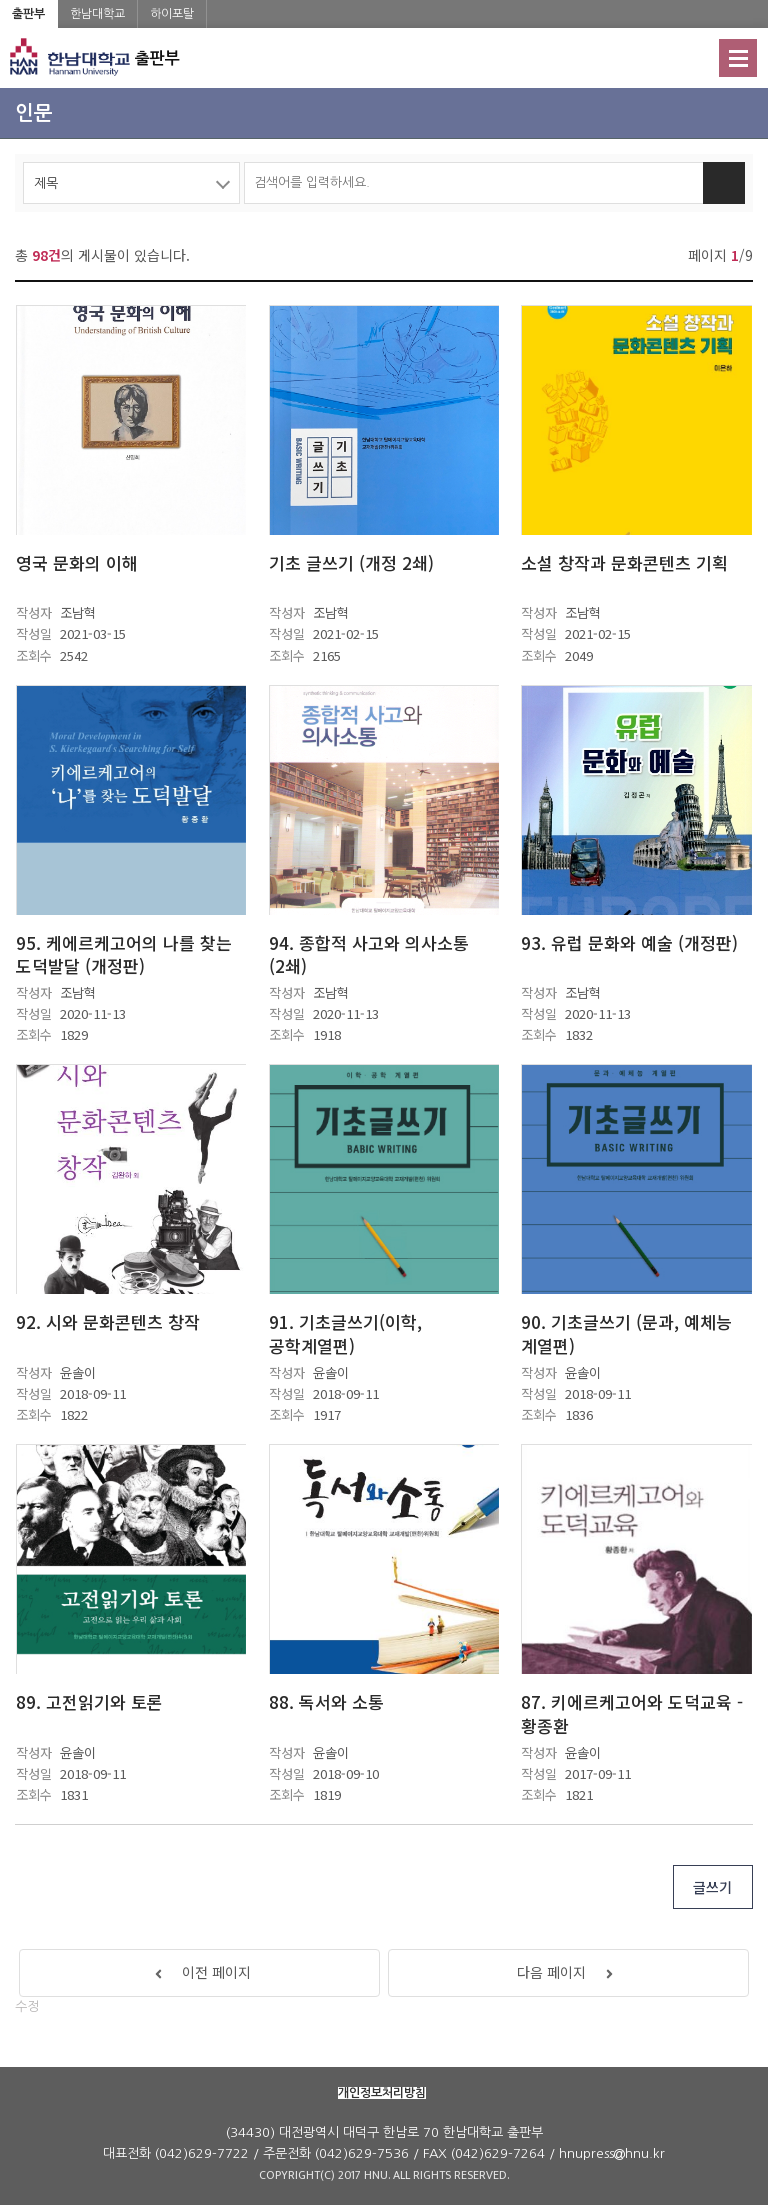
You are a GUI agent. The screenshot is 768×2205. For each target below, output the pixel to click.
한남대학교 (97, 14)
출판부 (28, 14)
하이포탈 (172, 14)
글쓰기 (712, 1887)
